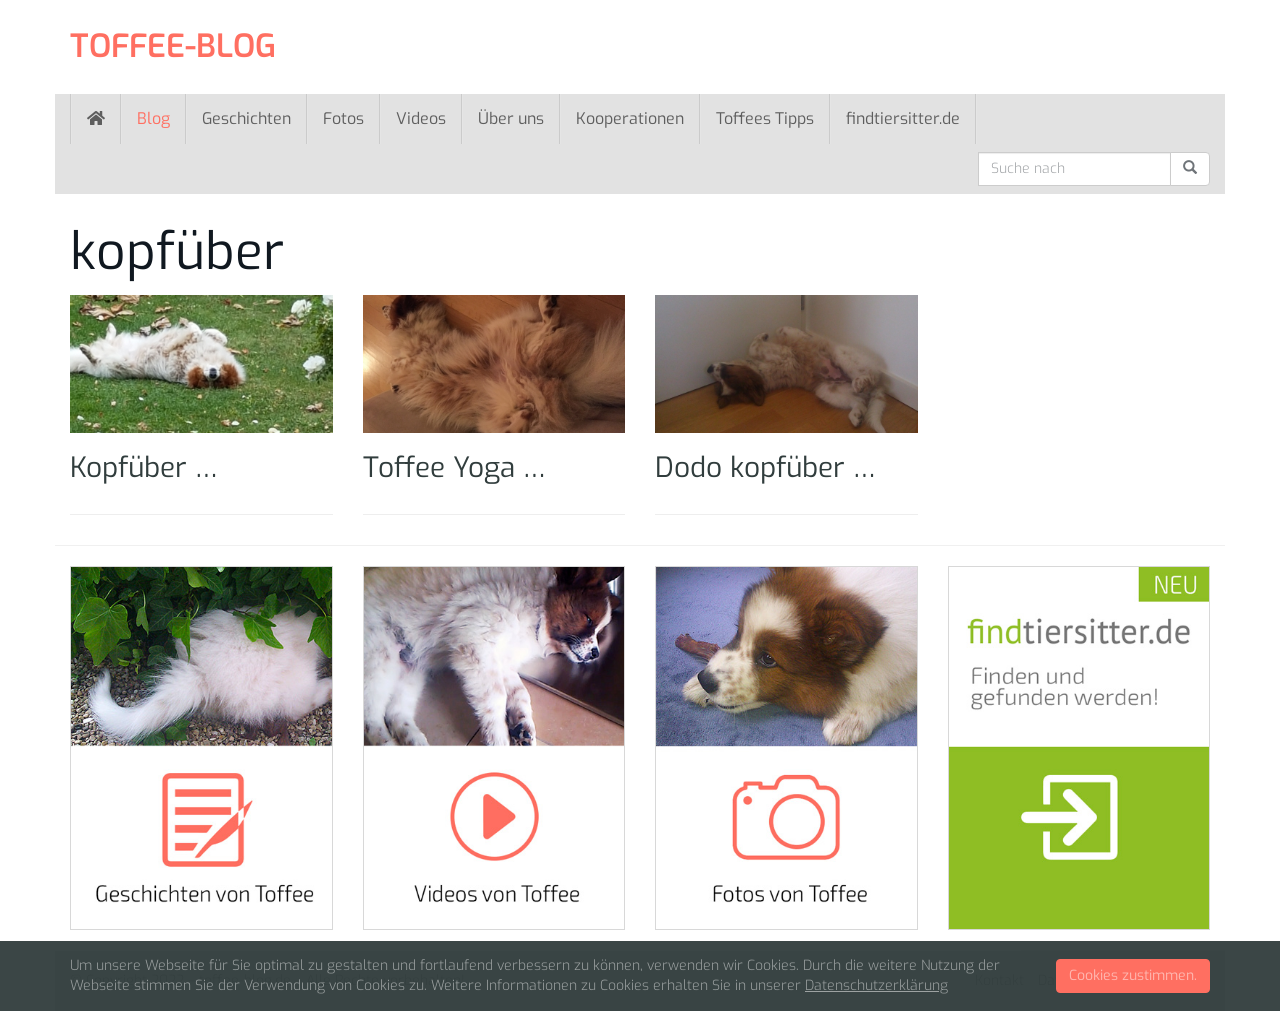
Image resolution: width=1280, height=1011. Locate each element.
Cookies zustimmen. (1133, 975)
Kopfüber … (144, 467)
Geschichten (246, 118)
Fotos (343, 118)
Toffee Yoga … (454, 467)
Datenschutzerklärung (876, 985)
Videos (421, 118)
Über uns (511, 118)
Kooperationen (630, 118)
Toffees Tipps (765, 118)
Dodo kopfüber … (765, 467)
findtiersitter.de (903, 118)
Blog (153, 118)
